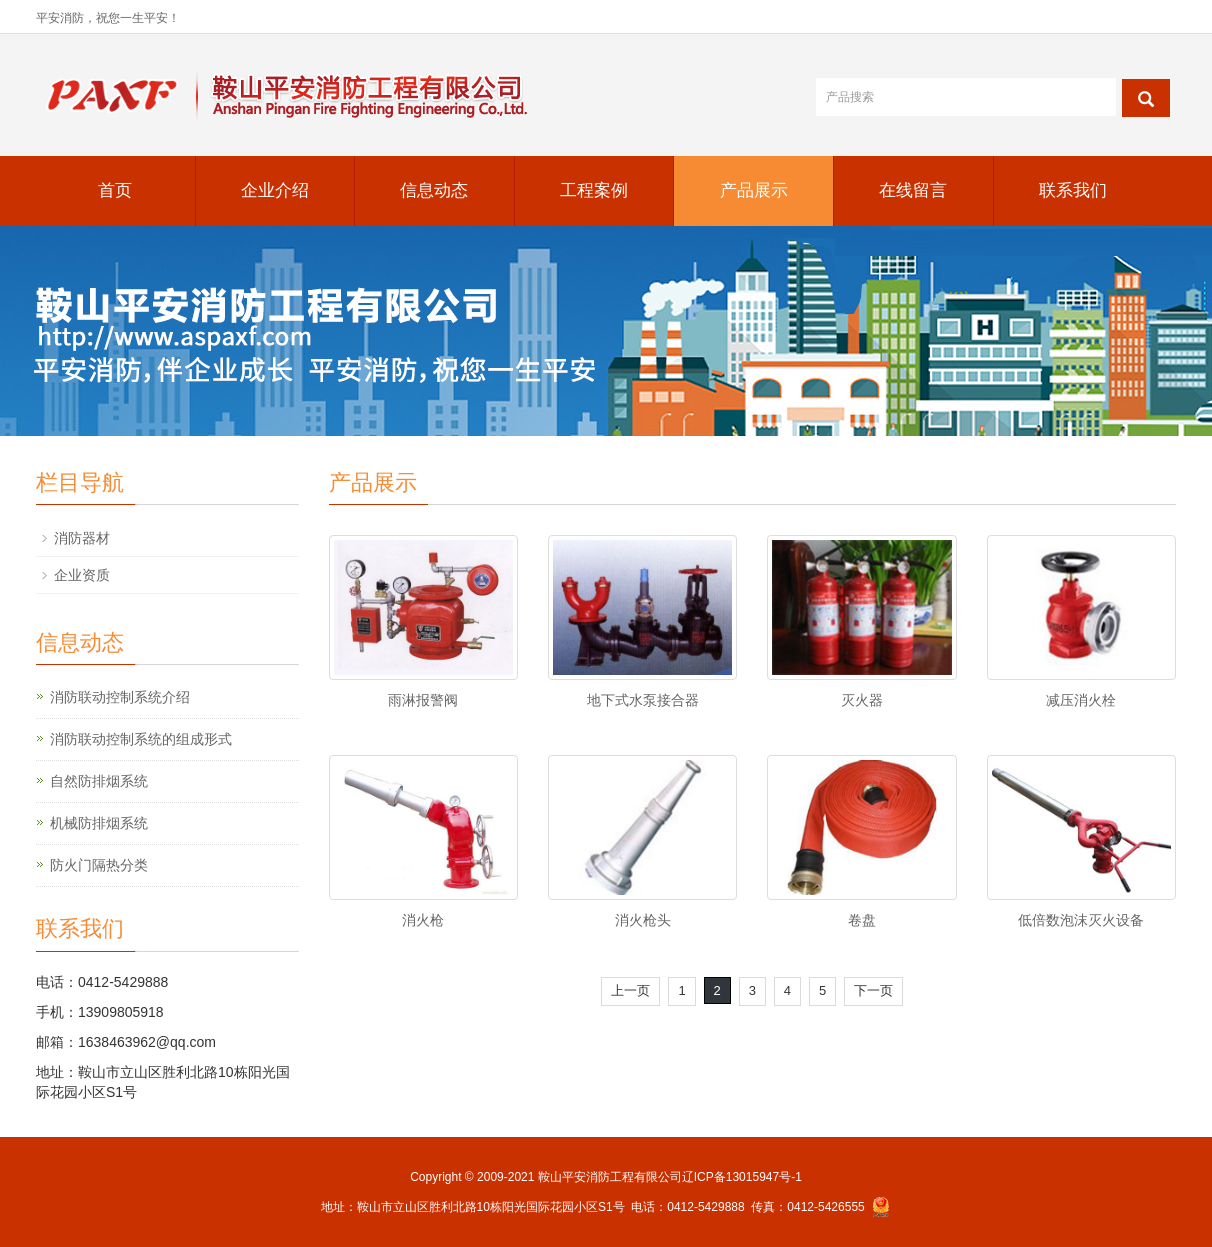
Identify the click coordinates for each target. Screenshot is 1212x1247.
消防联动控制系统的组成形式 (141, 739)
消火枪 (423, 920)
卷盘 (862, 920)
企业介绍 (275, 190)
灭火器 (862, 700)
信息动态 (434, 190)
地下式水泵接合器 (643, 700)
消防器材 (82, 538)
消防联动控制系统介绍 (120, 697)
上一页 (630, 990)
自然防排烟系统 (99, 781)
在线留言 (913, 190)
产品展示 (754, 190)
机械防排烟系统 (99, 823)
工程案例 (594, 190)
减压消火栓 (1081, 700)
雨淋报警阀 (423, 700)
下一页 (873, 990)
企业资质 (82, 575)
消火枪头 (643, 920)
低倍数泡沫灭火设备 (1081, 920)
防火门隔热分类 (99, 865)
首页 (115, 190)
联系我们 (1073, 190)
